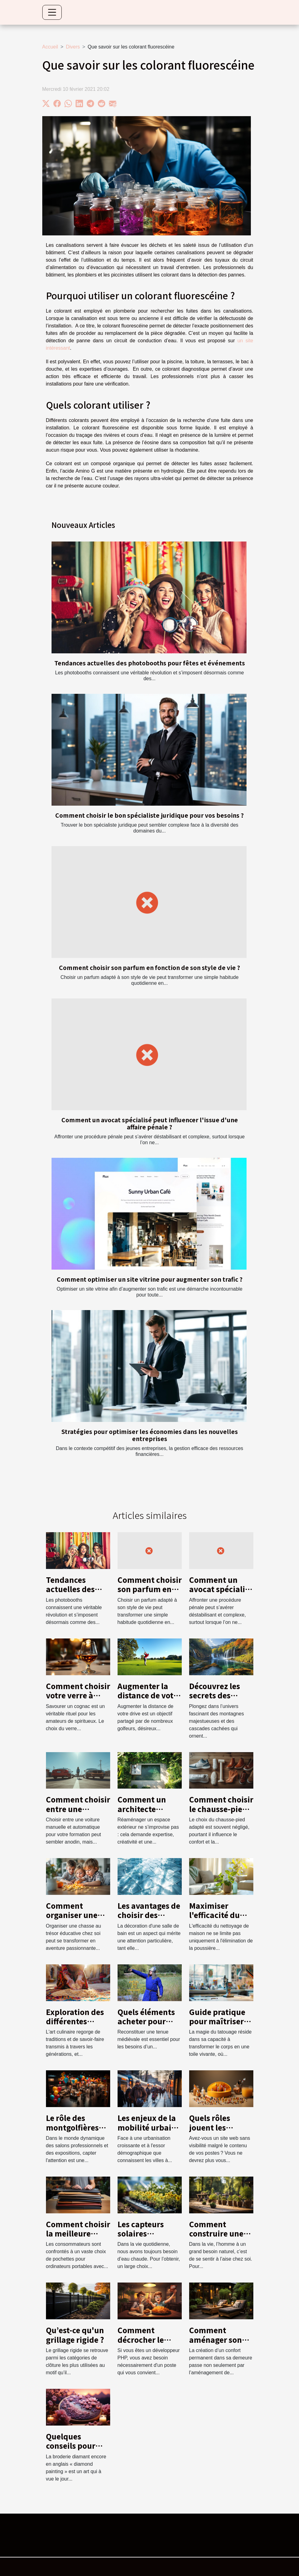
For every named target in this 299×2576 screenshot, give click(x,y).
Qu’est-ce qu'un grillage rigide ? (75, 2335)
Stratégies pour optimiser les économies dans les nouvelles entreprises (149, 1435)
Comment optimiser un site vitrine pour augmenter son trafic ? (150, 1279)
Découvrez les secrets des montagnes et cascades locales (220, 1699)
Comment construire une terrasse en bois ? (221, 2233)
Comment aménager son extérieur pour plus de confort (217, 2344)
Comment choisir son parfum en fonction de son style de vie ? (149, 967)
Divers (73, 46)
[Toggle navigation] (52, 12)
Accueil (50, 46)
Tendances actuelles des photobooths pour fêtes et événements (149, 663)
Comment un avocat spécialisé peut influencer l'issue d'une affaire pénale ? (149, 1123)
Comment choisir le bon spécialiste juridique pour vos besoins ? (149, 815)
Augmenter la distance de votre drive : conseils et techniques (149, 1699)
